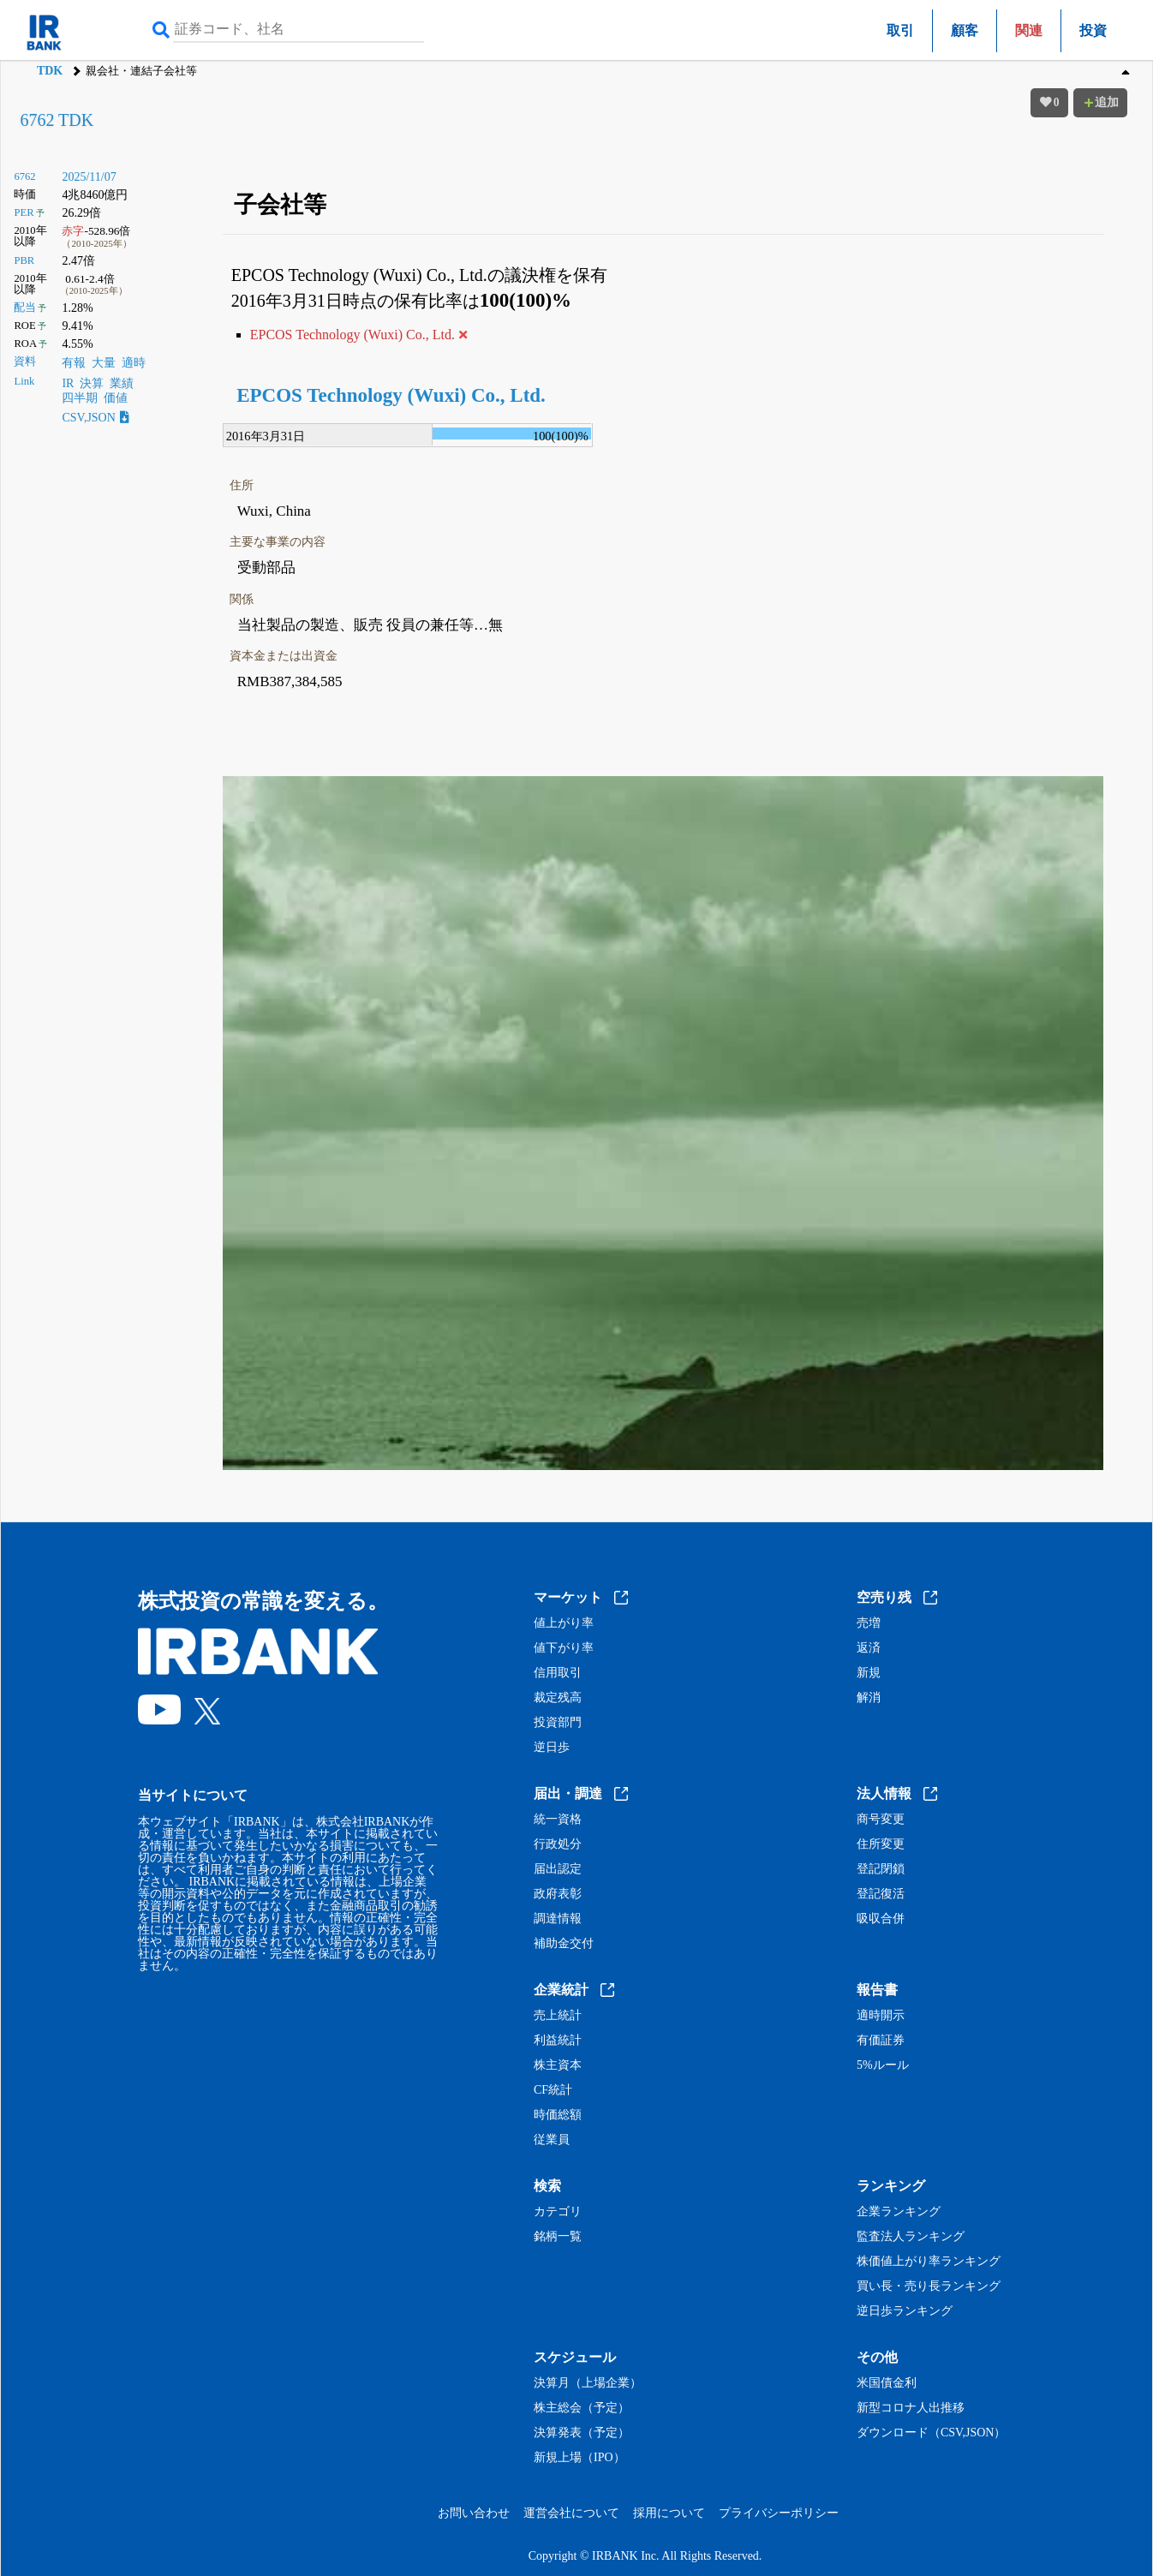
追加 (1101, 102)
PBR (24, 260)
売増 (869, 1623)
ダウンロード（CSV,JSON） (931, 2433)
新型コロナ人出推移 (911, 2408)
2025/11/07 (89, 176)
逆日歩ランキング (905, 2311)
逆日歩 (552, 1748)
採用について (669, 2513)
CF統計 (553, 2090)
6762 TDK (56, 120)
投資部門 (558, 1723)
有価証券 (881, 2041)
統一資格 (558, 1820)
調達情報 (558, 1919)
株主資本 (558, 2065)
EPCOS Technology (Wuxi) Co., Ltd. (391, 395)
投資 (1093, 30)
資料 (25, 362)
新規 (869, 1673)
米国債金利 (887, 2383)
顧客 (964, 30)
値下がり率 (564, 1648)
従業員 (552, 2140)
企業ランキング (899, 2212)
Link (24, 381)
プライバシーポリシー (779, 2513)
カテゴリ (558, 2212)
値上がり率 (564, 1623)
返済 (869, 1648)
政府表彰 (558, 1894)
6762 (24, 176)
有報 (74, 362)
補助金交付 (564, 1944)
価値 (116, 397)
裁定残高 (558, 1698)
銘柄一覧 (558, 2237)
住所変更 (881, 1844)
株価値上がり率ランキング (929, 2262)
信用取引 (558, 1673)
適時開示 (881, 2016)
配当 (25, 308)
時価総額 (558, 2115)
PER (23, 212)
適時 (134, 362)
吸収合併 (881, 1919)
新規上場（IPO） (579, 2458)
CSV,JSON (95, 417)
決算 (92, 383)
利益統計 (558, 2041)
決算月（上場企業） (588, 2383)
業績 (122, 383)
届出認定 (558, 1869)
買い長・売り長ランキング (929, 2286)
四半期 (80, 397)
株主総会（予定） (582, 2408)
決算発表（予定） (582, 2433)
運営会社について (571, 2513)
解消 (869, 1698)
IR (68, 383)
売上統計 (558, 2016)
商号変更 (881, 1820)
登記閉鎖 (881, 1869)
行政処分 (558, 1844)
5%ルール (883, 2065)
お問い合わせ (474, 2513)
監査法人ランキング (911, 2237)
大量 (104, 362)
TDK (50, 70)
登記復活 (881, 1894)
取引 (900, 30)
